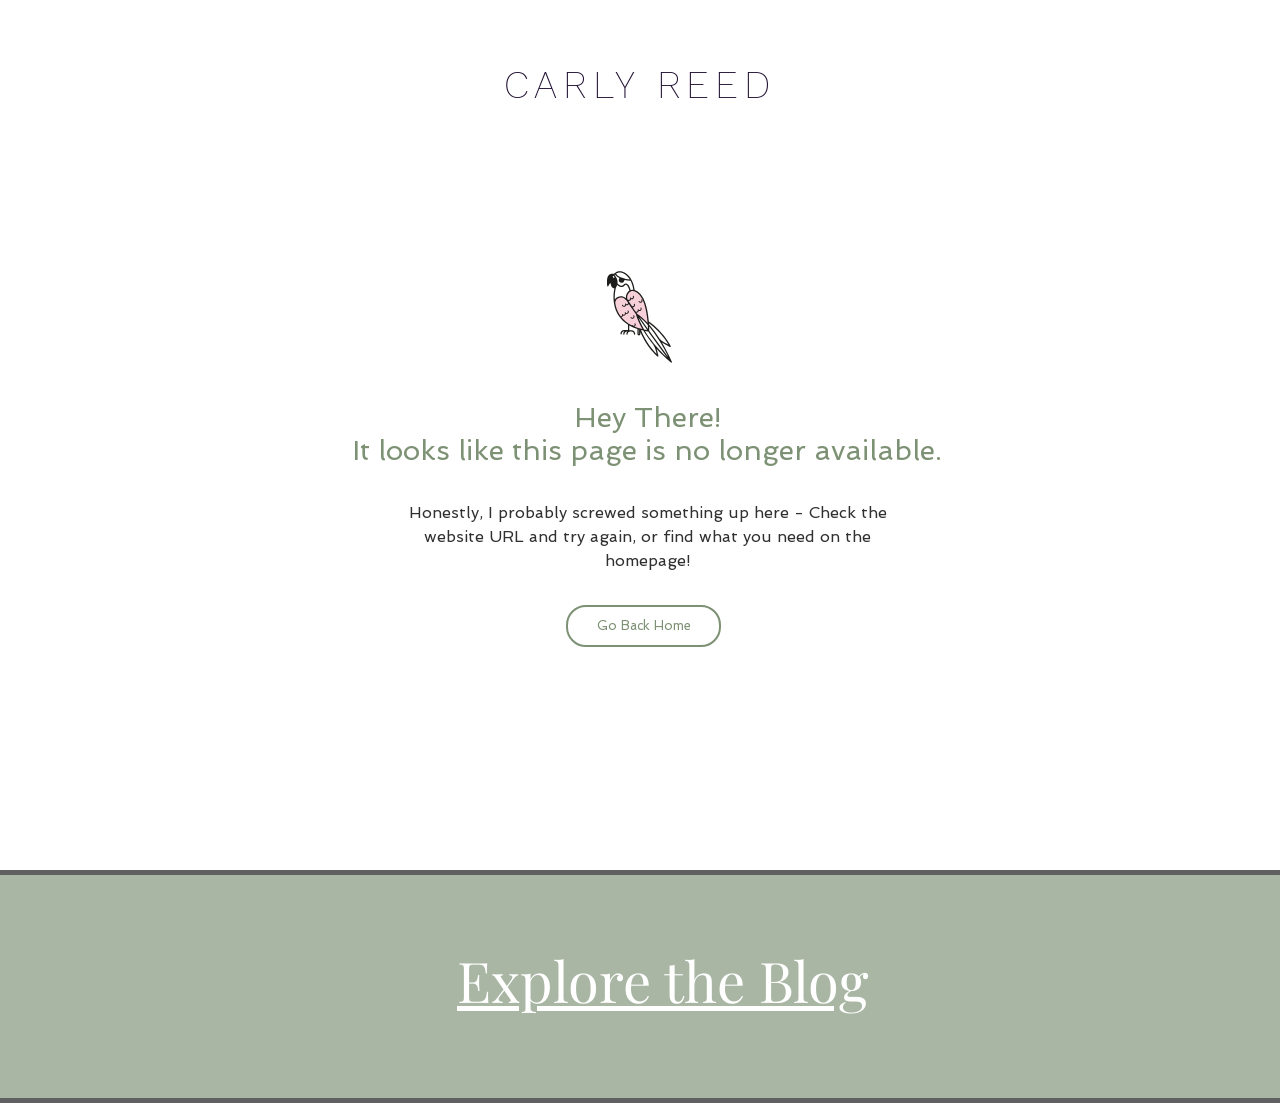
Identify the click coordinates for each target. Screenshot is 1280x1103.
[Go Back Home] (643, 626)
